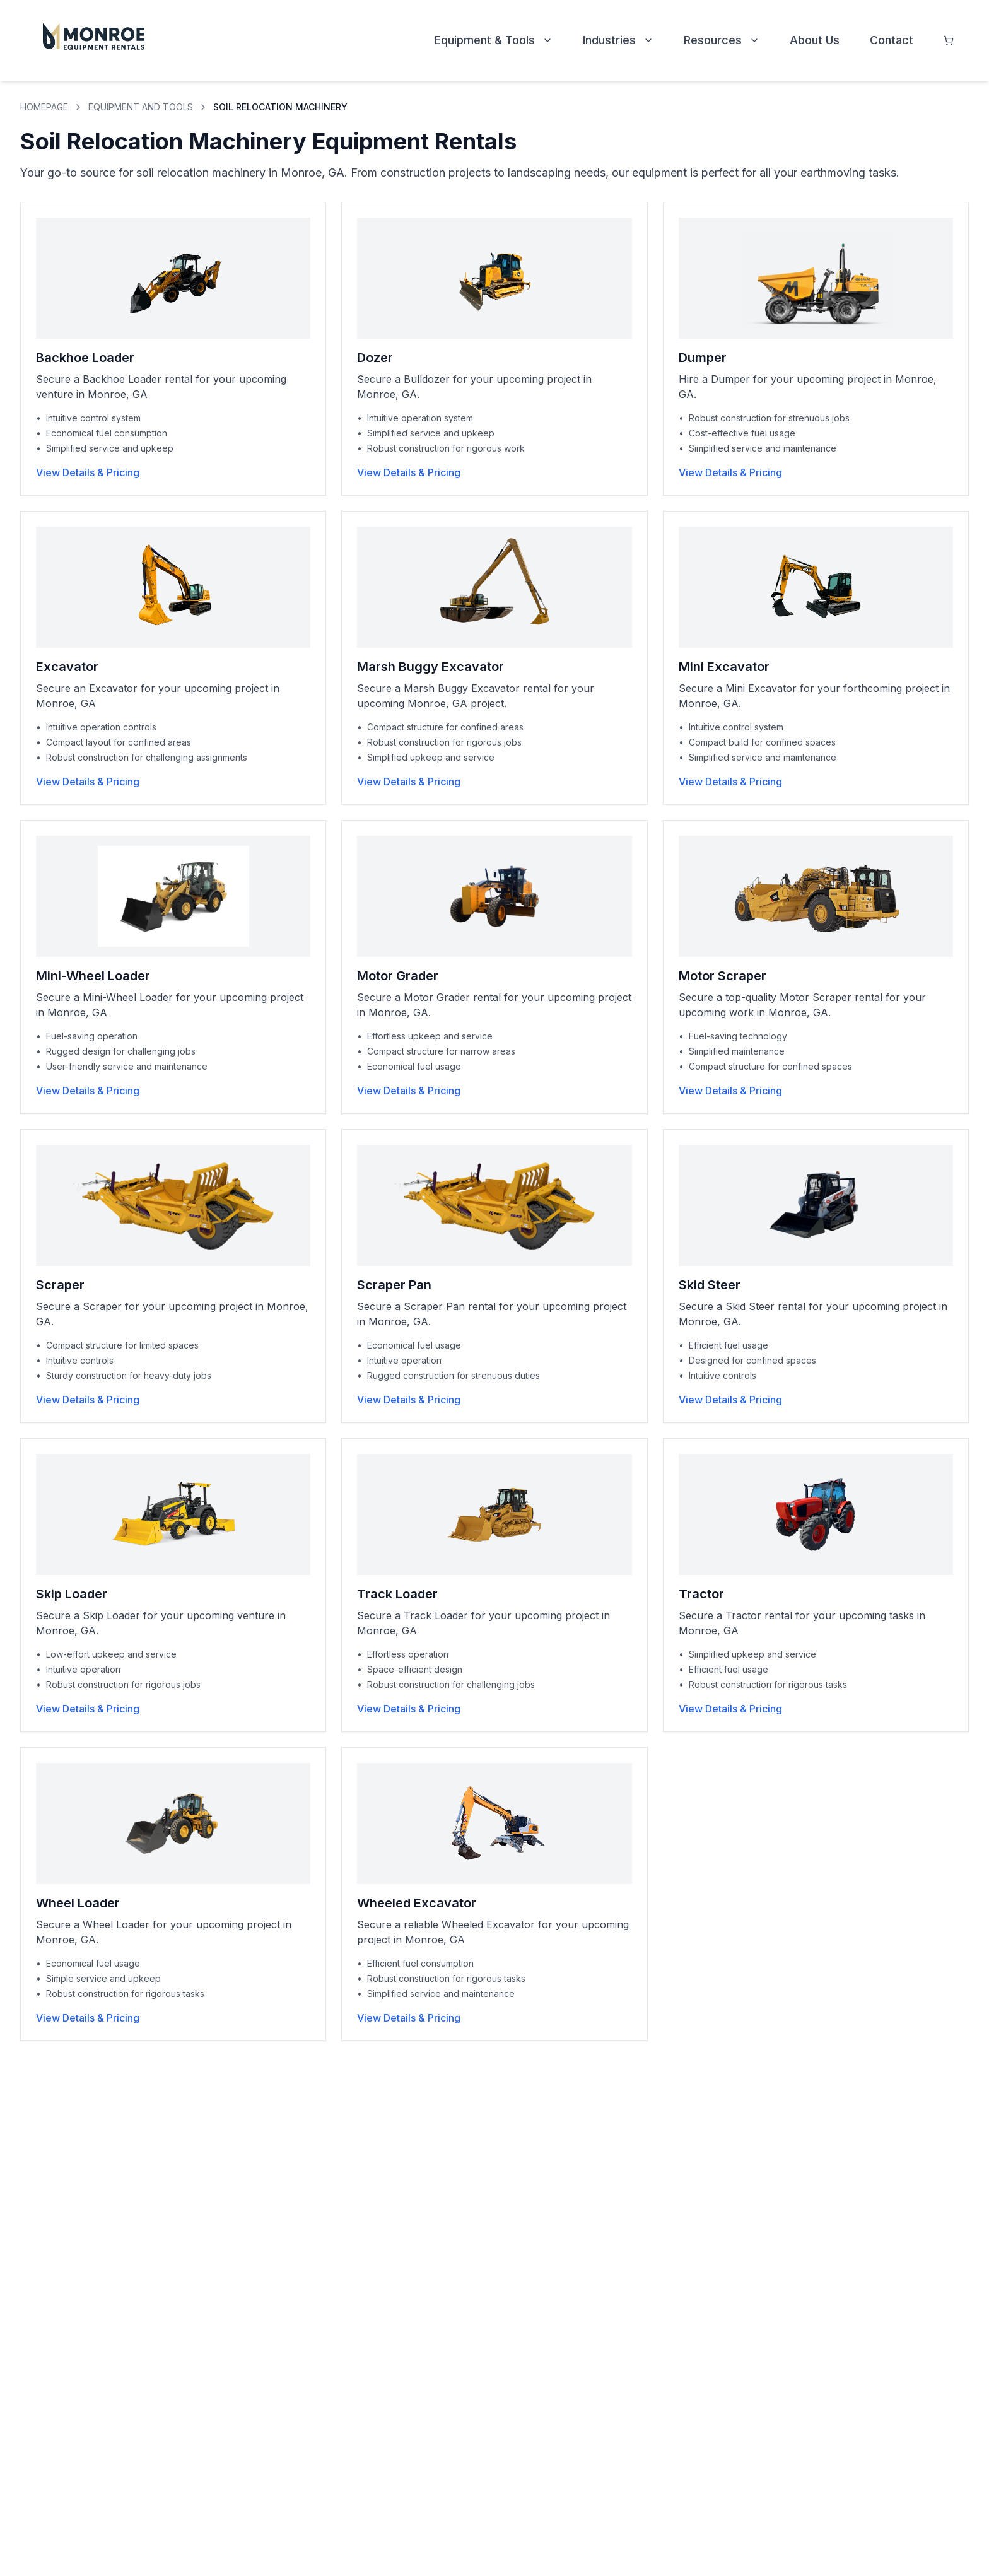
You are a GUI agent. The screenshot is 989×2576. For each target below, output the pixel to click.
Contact (891, 40)
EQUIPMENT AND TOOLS (140, 107)
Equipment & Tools (494, 40)
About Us (815, 40)
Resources (721, 40)
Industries (618, 40)
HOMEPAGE (44, 107)
